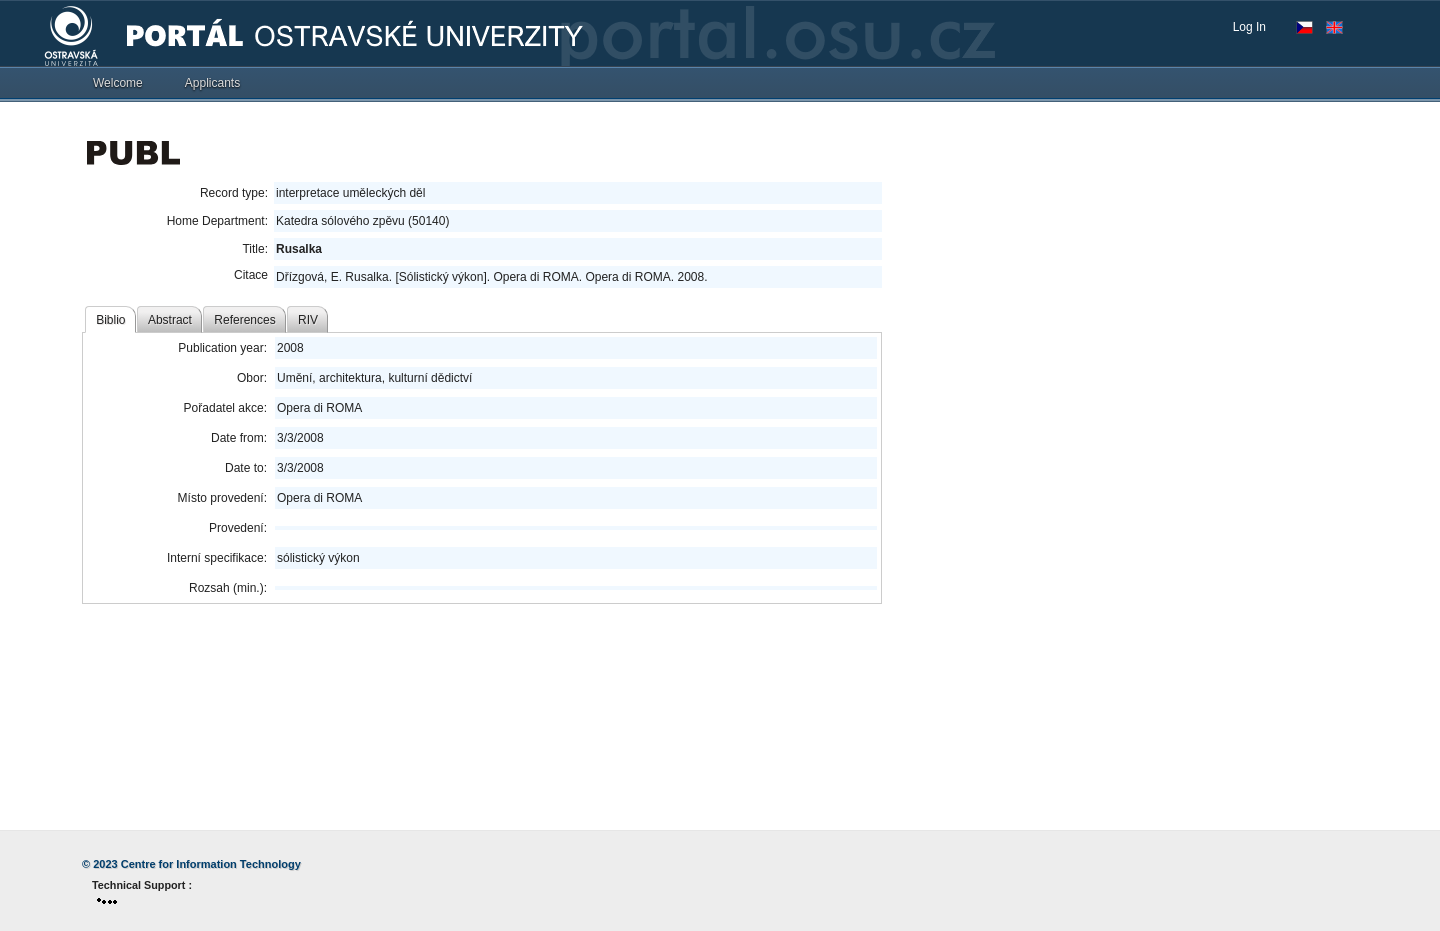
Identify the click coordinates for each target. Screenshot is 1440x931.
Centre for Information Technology (211, 864)
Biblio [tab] (110, 320)
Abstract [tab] (170, 320)
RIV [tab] (308, 320)
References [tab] (244, 320)
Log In (1249, 27)
